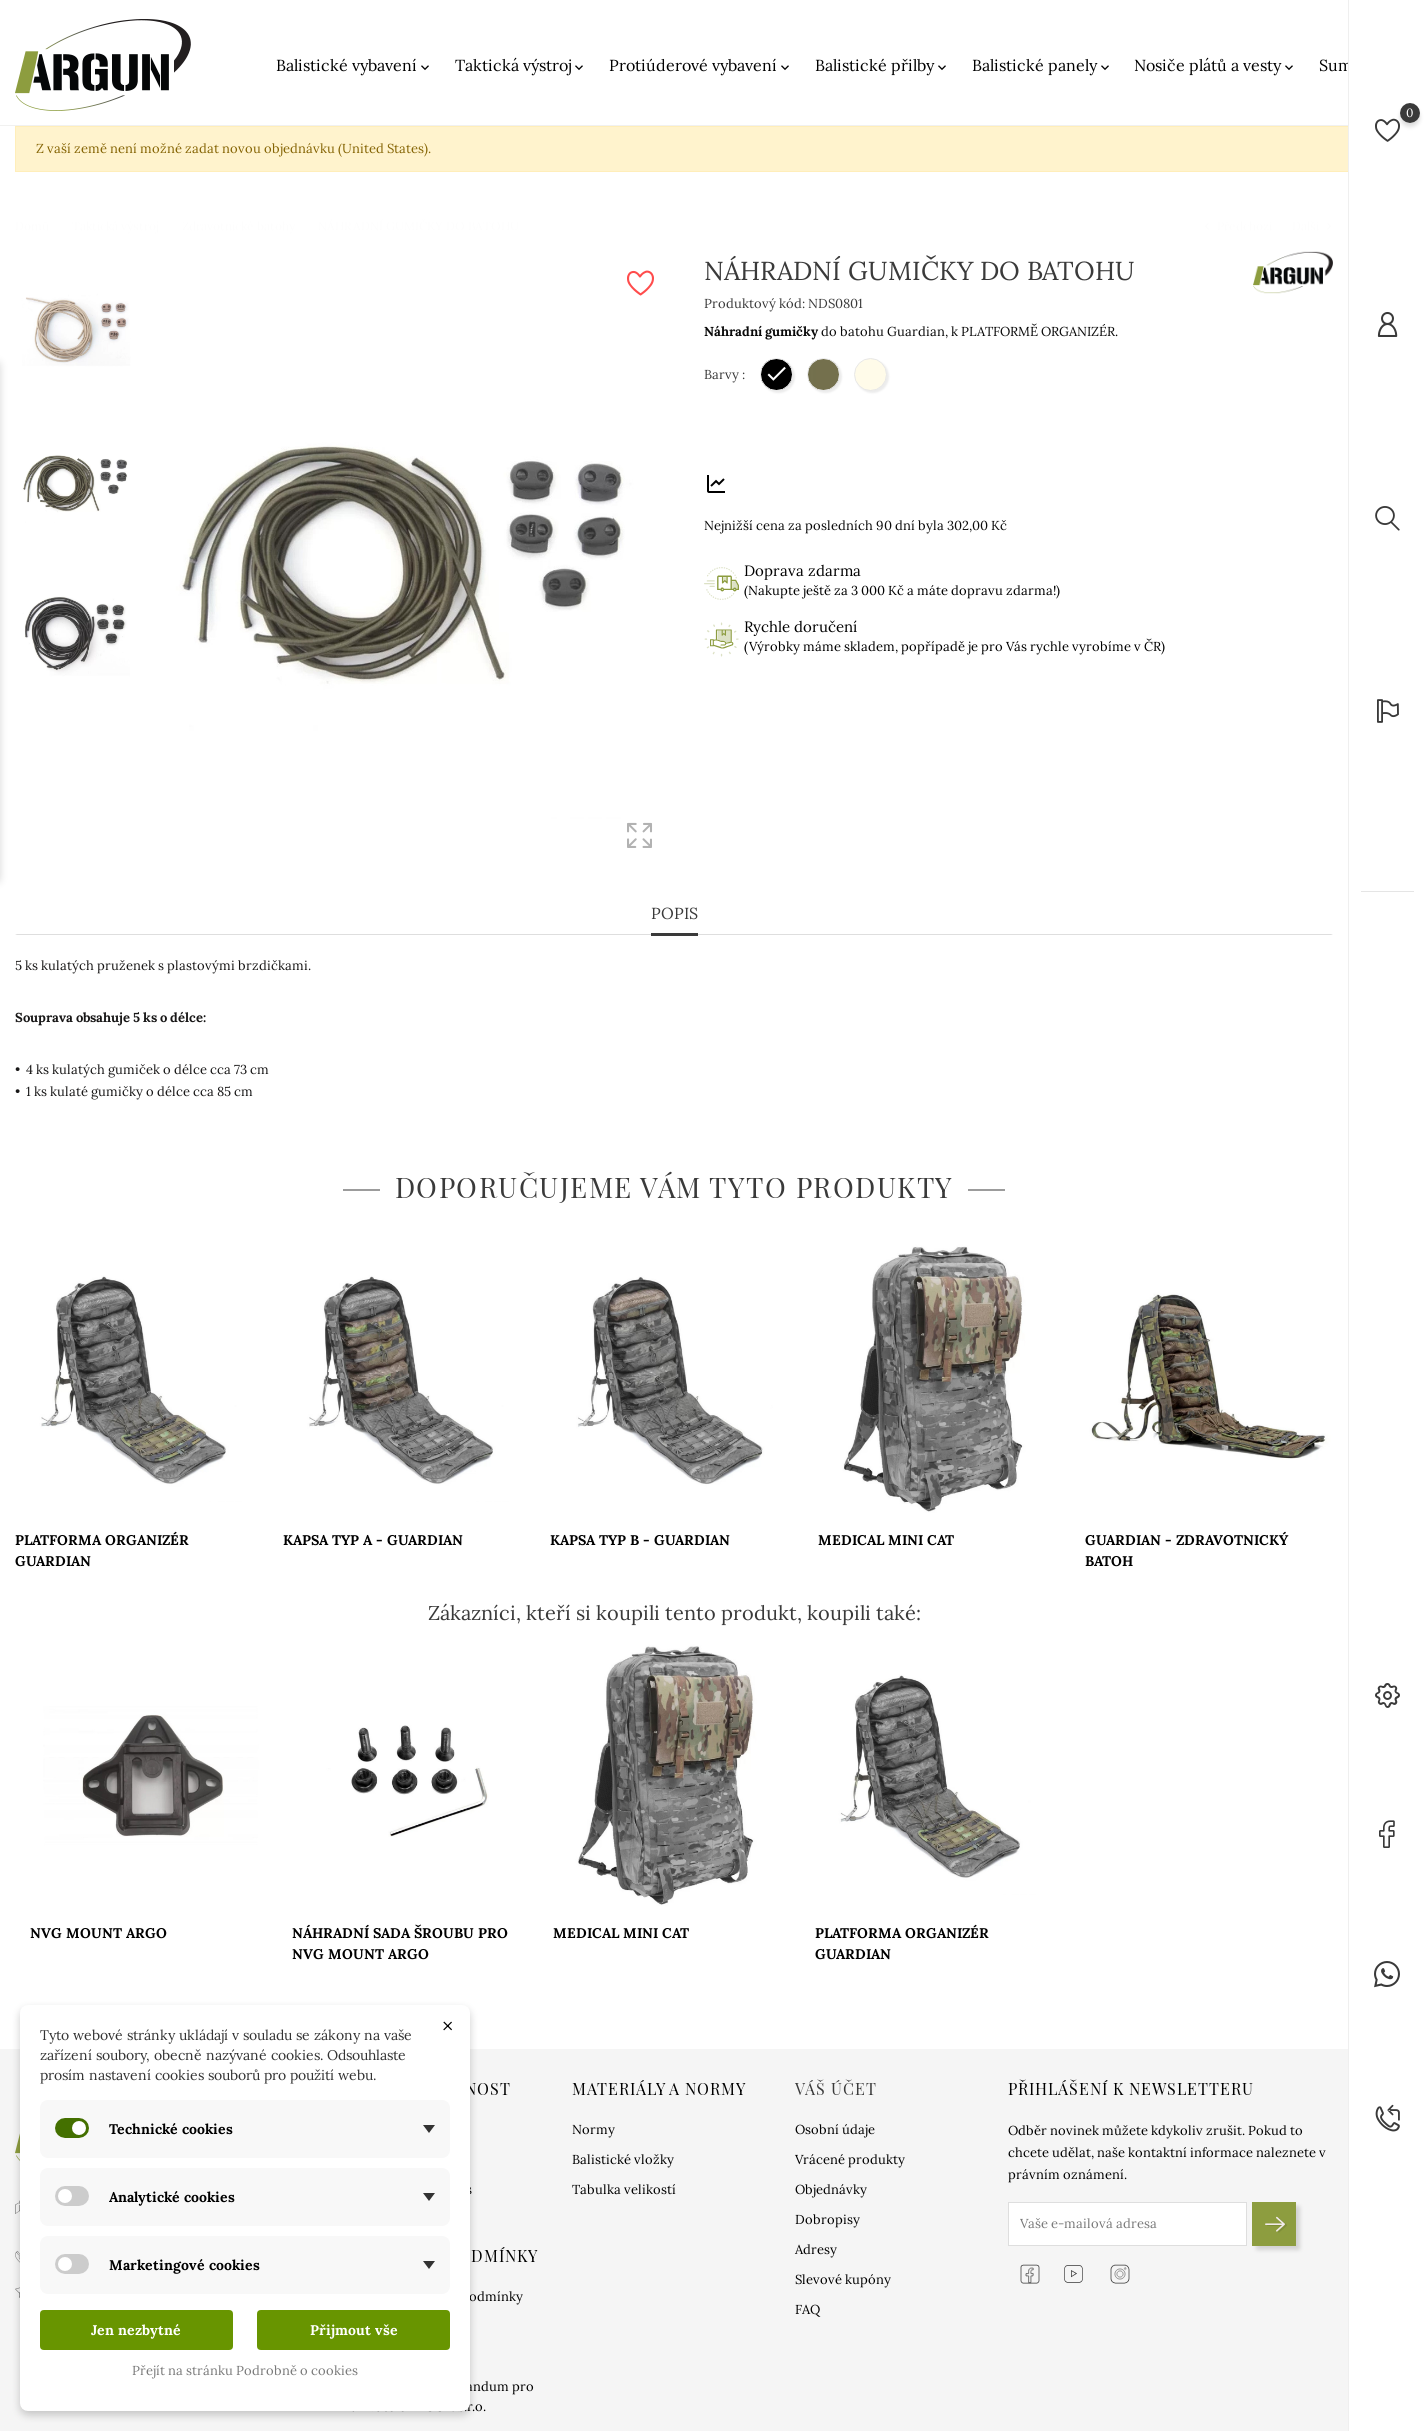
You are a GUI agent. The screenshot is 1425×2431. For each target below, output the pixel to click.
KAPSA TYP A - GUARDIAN (373, 1540)
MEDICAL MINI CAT (886, 1540)
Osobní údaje (835, 2129)
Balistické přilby (882, 65)
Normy (593, 2129)
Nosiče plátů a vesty (1215, 65)
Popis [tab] (674, 913)
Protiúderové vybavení (701, 65)
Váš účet (836, 2088)
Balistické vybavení (354, 65)
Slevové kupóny (843, 2279)
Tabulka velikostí (624, 2189)
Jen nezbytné (136, 2330)
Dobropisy (827, 2219)
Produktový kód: (754, 303)
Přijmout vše (354, 2330)
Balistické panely (1042, 65)
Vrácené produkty (850, 2159)
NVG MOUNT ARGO (98, 1933)
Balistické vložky (623, 2159)
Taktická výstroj (521, 65)
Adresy (816, 2249)
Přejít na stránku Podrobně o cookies (245, 2370)
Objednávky (831, 2189)
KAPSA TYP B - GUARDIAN (640, 1540)
